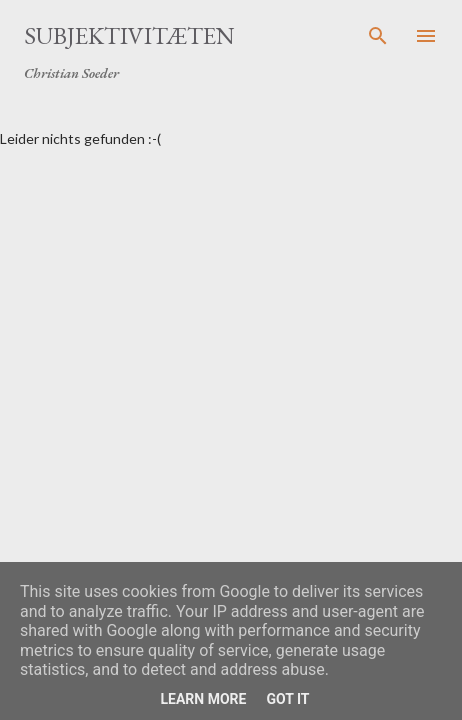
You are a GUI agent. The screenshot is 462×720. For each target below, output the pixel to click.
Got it (287, 699)
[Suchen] (378, 36)
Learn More (203, 699)
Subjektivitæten (129, 35)
